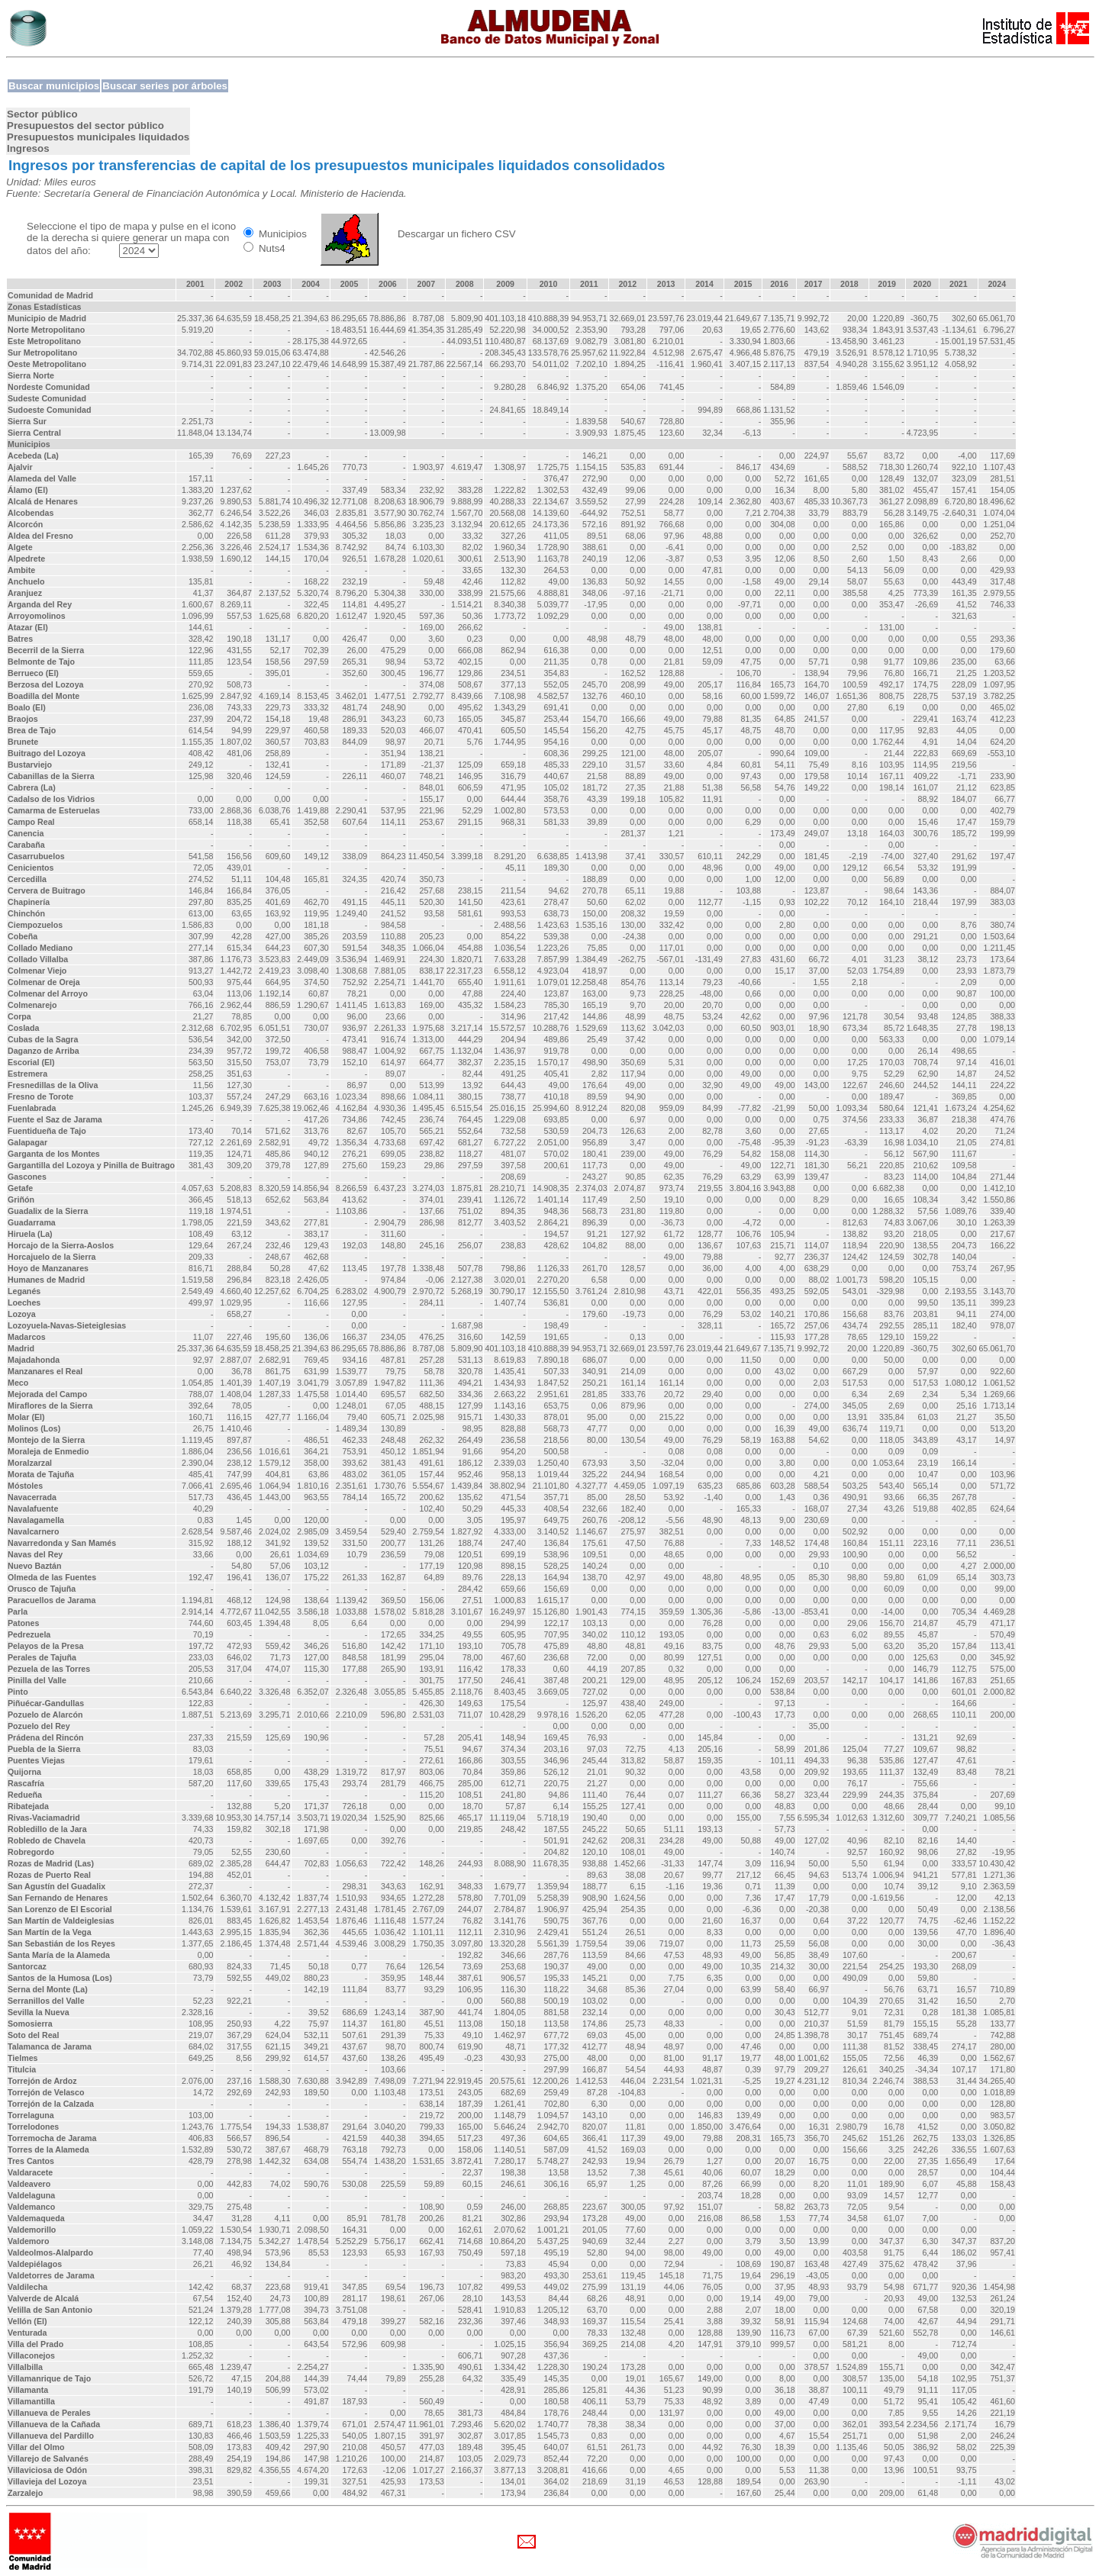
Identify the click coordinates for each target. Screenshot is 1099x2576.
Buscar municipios (53, 86)
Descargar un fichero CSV (457, 234)
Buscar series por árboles (164, 86)
